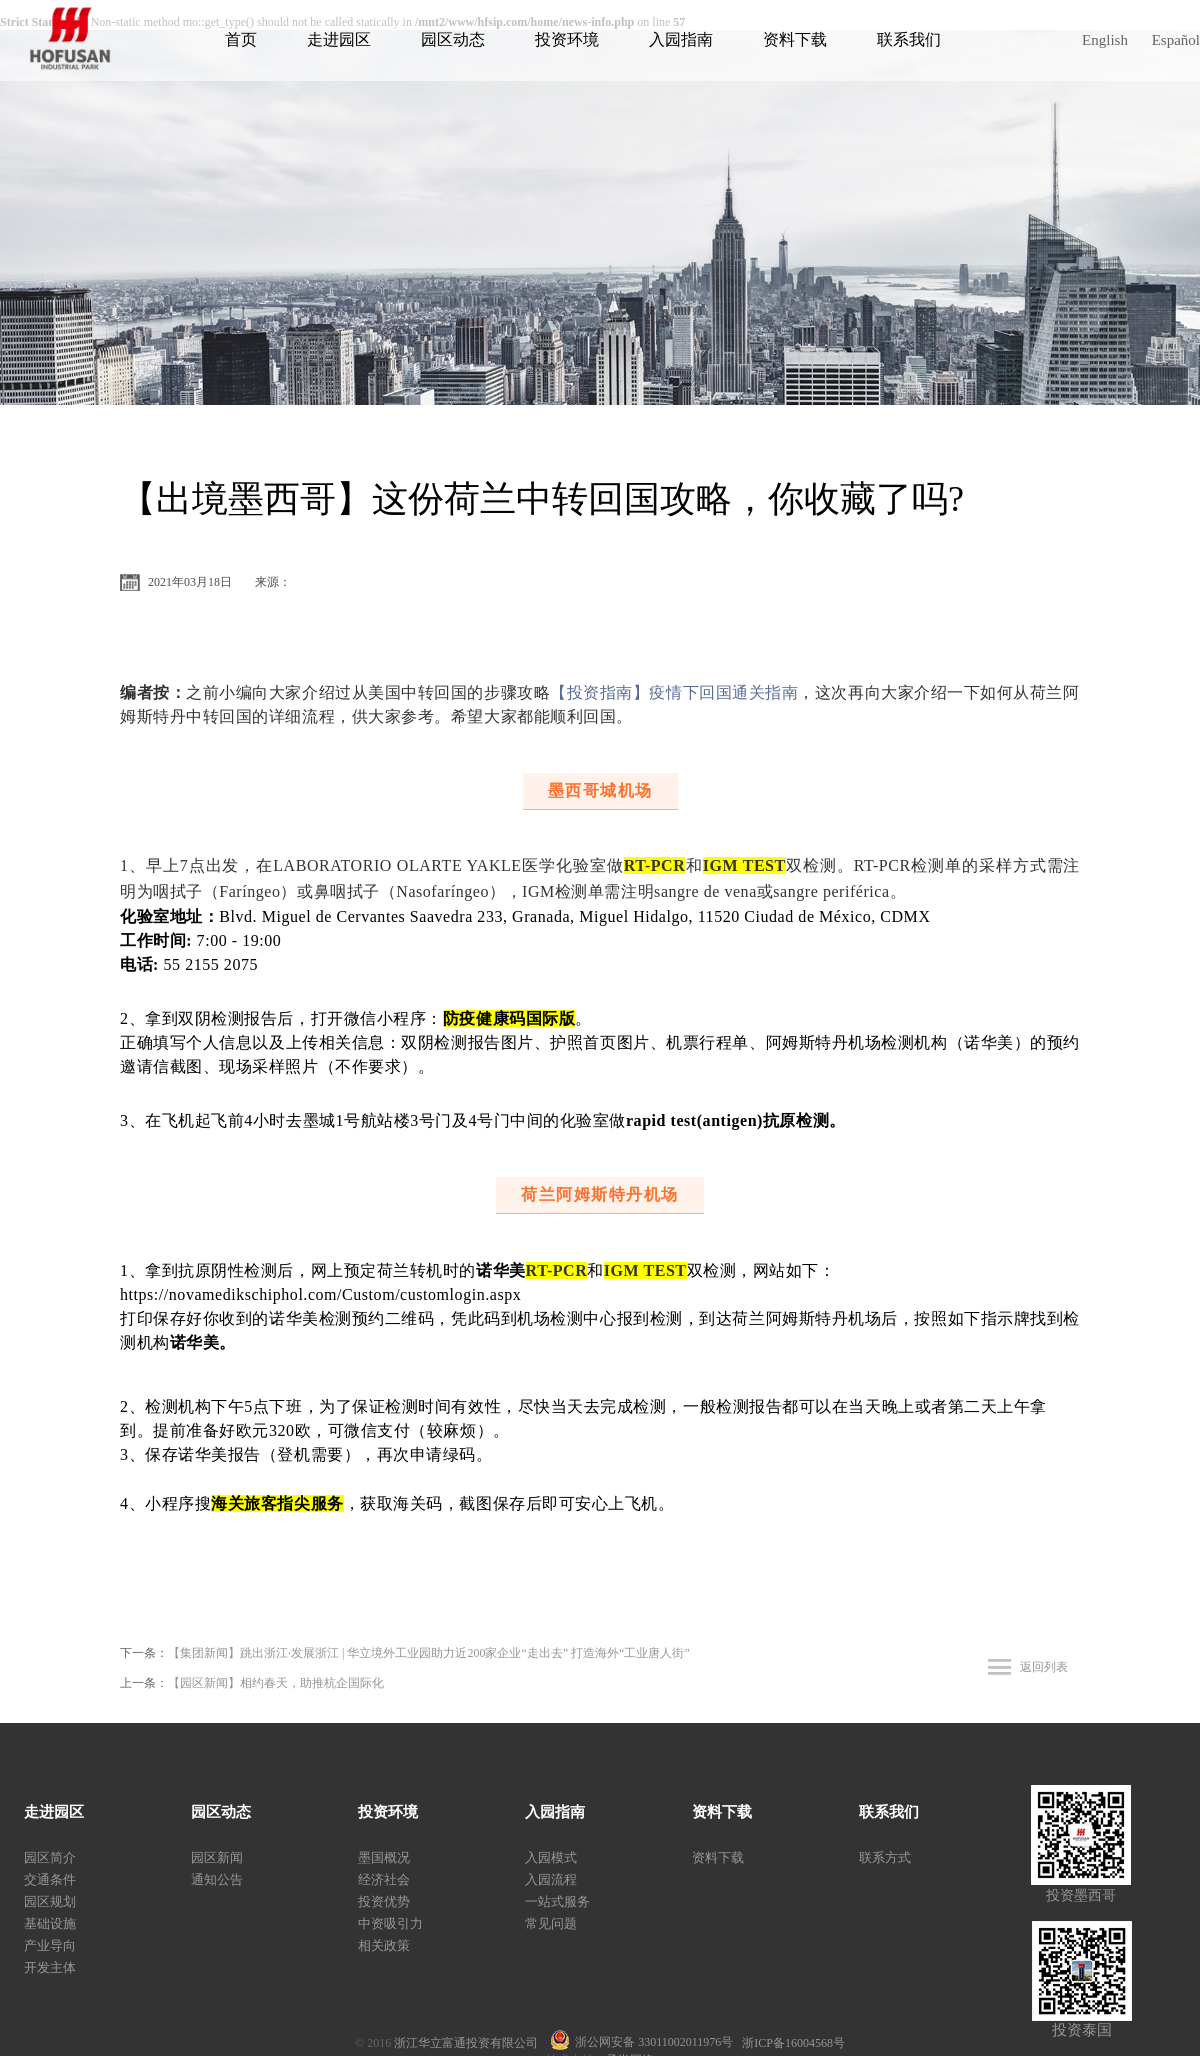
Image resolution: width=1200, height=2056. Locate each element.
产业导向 (50, 1945)
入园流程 (551, 1879)
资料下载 (795, 39)
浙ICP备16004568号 (793, 2043)
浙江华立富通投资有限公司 (472, 2043)
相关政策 (384, 1945)
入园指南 (681, 39)
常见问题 (551, 1923)
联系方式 (885, 1857)
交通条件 (50, 1879)
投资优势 (384, 1901)
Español (1176, 40)
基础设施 (50, 1923)
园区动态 (453, 39)
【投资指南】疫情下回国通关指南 (674, 692)
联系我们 (909, 39)
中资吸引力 (390, 1923)
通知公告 (217, 1879)
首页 (241, 39)
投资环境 (567, 39)
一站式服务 (557, 1901)
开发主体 (50, 1967)
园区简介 (50, 1857)
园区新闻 (217, 1857)
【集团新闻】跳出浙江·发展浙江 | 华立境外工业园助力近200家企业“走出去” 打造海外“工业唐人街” (429, 1653)
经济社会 (384, 1879)
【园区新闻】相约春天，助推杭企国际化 (276, 1683)
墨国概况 (384, 1857)
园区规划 (50, 1901)
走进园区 (339, 39)
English (1105, 40)
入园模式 (551, 1857)
